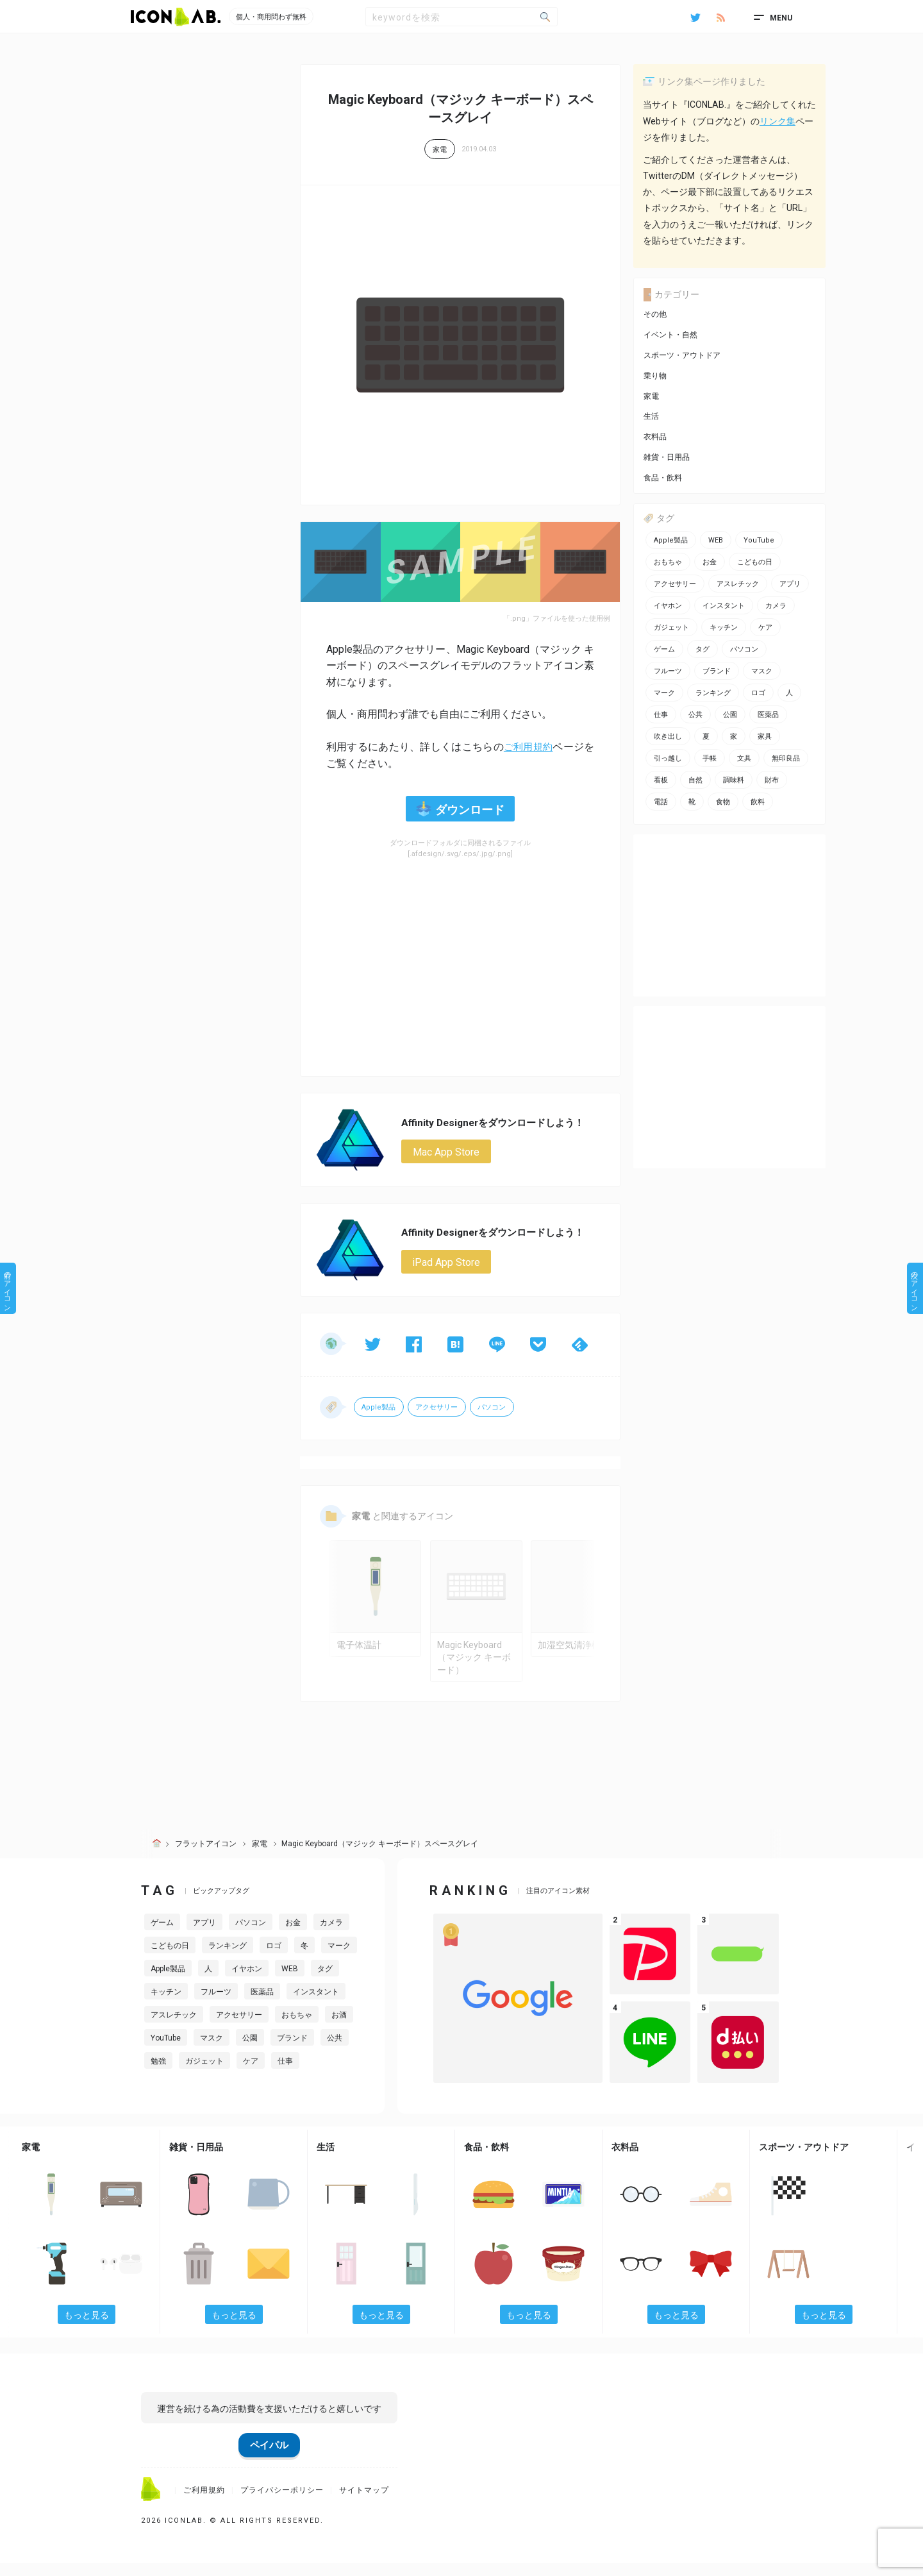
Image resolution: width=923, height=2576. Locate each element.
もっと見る (86, 2327)
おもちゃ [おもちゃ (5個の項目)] (668, 562)
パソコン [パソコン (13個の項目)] (744, 649)
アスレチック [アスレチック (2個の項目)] (738, 584)
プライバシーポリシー (282, 2502)
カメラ (331, 1935)
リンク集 (777, 121)
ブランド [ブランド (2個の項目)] (717, 671)
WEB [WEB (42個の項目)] (715, 540)
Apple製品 (379, 1409)
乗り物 (655, 375)
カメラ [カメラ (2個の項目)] (775, 606)
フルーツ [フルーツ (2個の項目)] (668, 671)
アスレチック (174, 2027)
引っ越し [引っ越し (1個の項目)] (668, 758)
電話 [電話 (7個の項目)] (661, 802)
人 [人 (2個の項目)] (789, 693)
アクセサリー (438, 1409)
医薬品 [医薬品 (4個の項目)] (768, 715)
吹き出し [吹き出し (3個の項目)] (668, 736)
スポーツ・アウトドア (682, 355)
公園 (250, 2050)
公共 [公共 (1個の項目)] (695, 715)
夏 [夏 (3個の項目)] (706, 736)
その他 (655, 314)
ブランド (292, 2050)
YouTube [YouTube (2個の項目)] (759, 540)
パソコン (493, 1409)
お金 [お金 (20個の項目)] (710, 562)
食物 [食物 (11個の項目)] (723, 802)
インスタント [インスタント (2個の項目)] (724, 606)
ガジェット (204, 2073)
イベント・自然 (670, 334)
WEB (289, 1981)
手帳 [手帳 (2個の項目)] (710, 758)
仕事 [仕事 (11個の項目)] (661, 715)
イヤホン (246, 1981)
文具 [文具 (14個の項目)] (744, 758)
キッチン (166, 2004)
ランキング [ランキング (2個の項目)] (713, 693)
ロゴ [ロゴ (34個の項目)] (758, 693)
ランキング (227, 1958)
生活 (651, 416)
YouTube (166, 2050)
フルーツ (216, 2004)
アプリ (204, 1935)
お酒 (339, 2027)
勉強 (158, 2073)
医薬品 (262, 2004)
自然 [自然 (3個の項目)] (695, 780)
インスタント (316, 2004)
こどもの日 (170, 1958)
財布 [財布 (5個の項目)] (772, 780)
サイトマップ (364, 2502)
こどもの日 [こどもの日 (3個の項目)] (754, 562)
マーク (339, 1958)
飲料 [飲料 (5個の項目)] (758, 802)
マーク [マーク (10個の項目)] (664, 693)
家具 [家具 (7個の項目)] (765, 736)
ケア (250, 2073)
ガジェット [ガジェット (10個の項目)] (671, 627)
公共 (334, 2050)
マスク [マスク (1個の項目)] (761, 671)
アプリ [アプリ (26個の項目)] (790, 584)
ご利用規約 (527, 747)
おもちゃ (296, 2027)
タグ (325, 1981)
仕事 (285, 2073)
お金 (293, 1935)
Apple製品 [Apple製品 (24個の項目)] (671, 540)
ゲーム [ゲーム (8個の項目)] (664, 649)
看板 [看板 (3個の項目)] (661, 780)
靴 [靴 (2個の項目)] (691, 802)
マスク (211, 2050)
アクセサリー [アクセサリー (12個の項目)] (675, 584)
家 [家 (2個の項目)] (733, 736)
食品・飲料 (663, 477)
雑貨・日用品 (667, 457)
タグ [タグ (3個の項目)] (702, 649)
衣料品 (655, 436)
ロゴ (273, 1958)
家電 (440, 149)
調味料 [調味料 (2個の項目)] (733, 780)
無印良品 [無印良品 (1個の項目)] (786, 758)
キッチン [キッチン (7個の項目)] (724, 627)
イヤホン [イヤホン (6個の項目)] (668, 606)
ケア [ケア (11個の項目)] (765, 627)
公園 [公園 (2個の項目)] (730, 715)
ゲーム (162, 1935)
